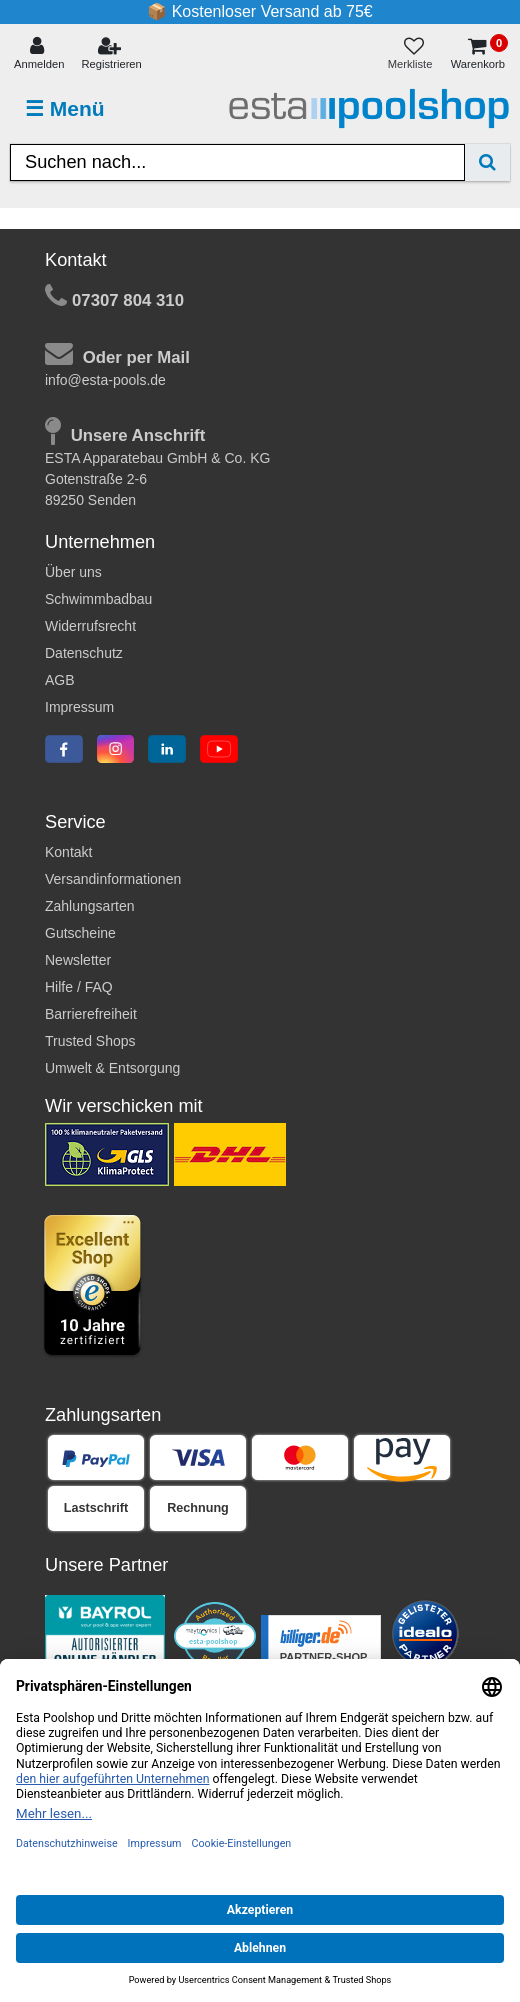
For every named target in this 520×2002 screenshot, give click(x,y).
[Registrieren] (112, 54)
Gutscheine (80, 933)
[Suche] (487, 162)
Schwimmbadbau (98, 599)
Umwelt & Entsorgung (112, 1068)
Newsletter (78, 960)
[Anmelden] (39, 54)
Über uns (73, 572)
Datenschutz (84, 653)
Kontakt (68, 852)
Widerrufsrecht (90, 626)
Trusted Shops (90, 1041)
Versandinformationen (113, 879)
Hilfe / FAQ (79, 987)
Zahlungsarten (90, 906)
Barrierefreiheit (91, 1014)
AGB (60, 680)
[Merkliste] (414, 54)
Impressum (79, 707)
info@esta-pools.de (105, 380)
